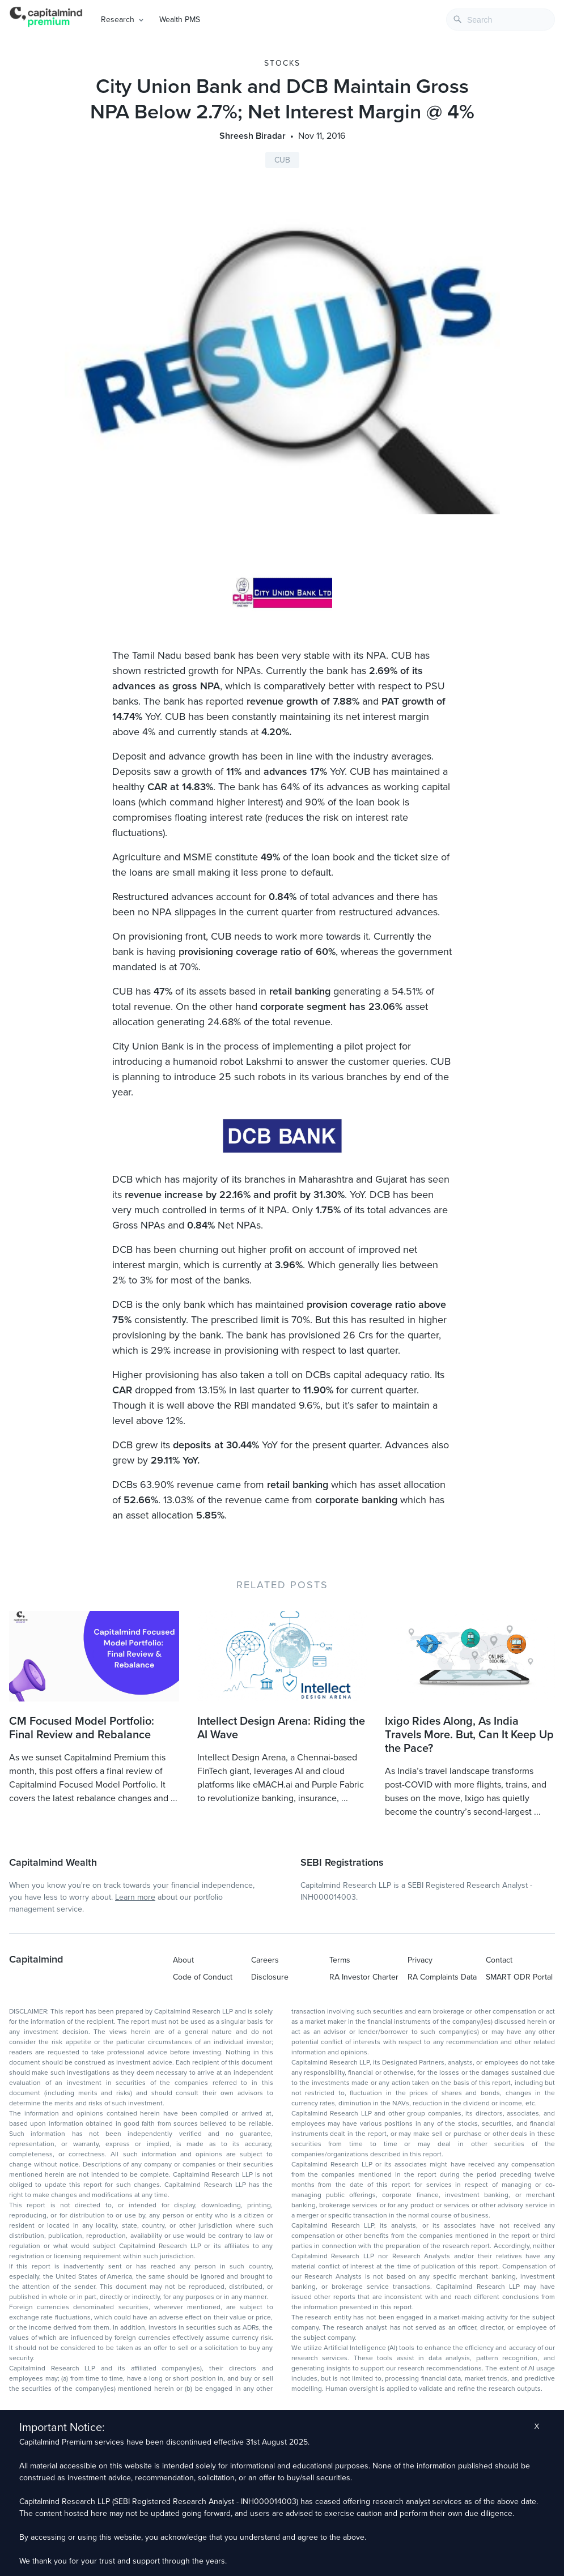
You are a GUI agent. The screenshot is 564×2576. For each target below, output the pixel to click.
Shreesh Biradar (252, 136)
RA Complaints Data (442, 1977)
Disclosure (270, 1977)
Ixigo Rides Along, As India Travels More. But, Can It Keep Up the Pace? (469, 1735)
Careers (265, 1960)
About (183, 1960)
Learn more (135, 1897)
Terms (339, 1960)
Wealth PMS (179, 19)
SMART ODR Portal (519, 1977)
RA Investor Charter (363, 1977)
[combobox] (500, 19)
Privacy (420, 1960)
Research (117, 19)
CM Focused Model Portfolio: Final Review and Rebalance (81, 1728)
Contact (499, 1960)
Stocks (282, 63)
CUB (282, 160)
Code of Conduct (202, 1977)
